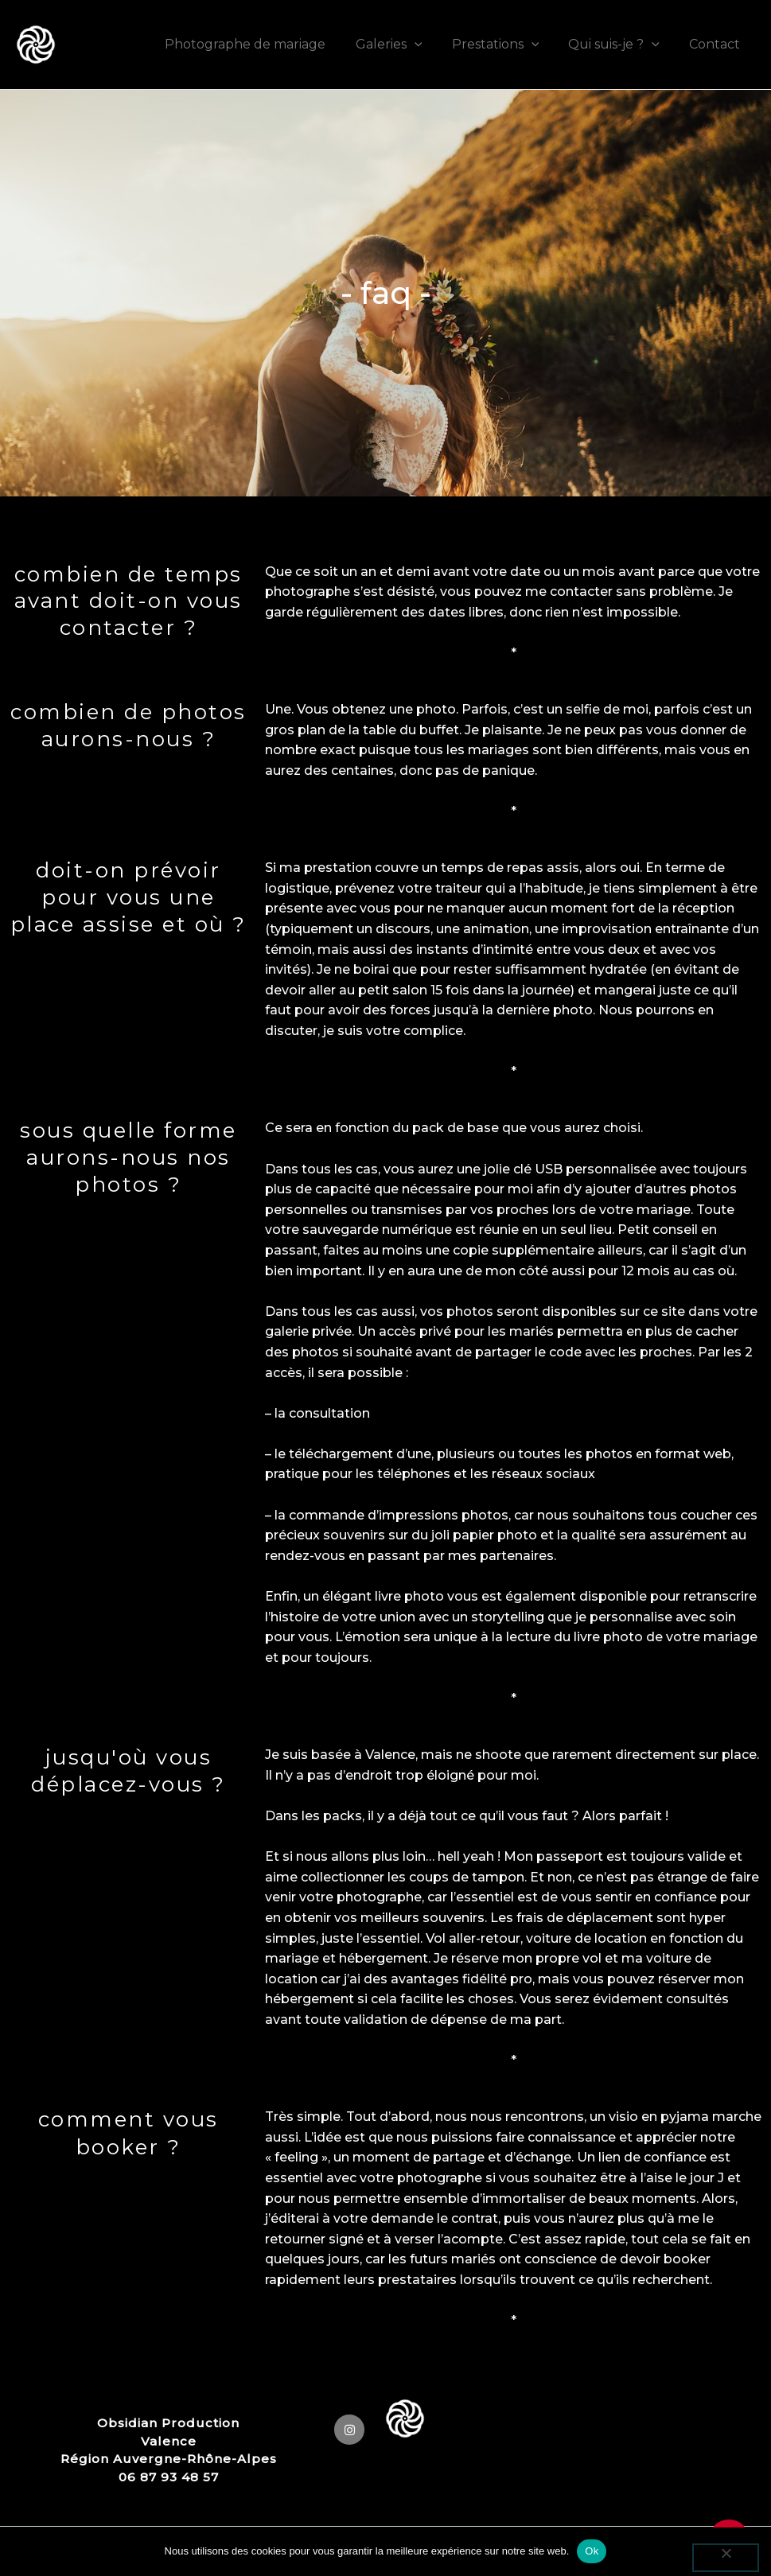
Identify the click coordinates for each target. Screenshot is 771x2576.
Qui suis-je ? (620, 44)
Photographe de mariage (264, 44)
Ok (591, 2551)
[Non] (725, 2557)
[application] (429, 44)
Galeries (403, 44)
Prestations (506, 44)
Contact (716, 44)
